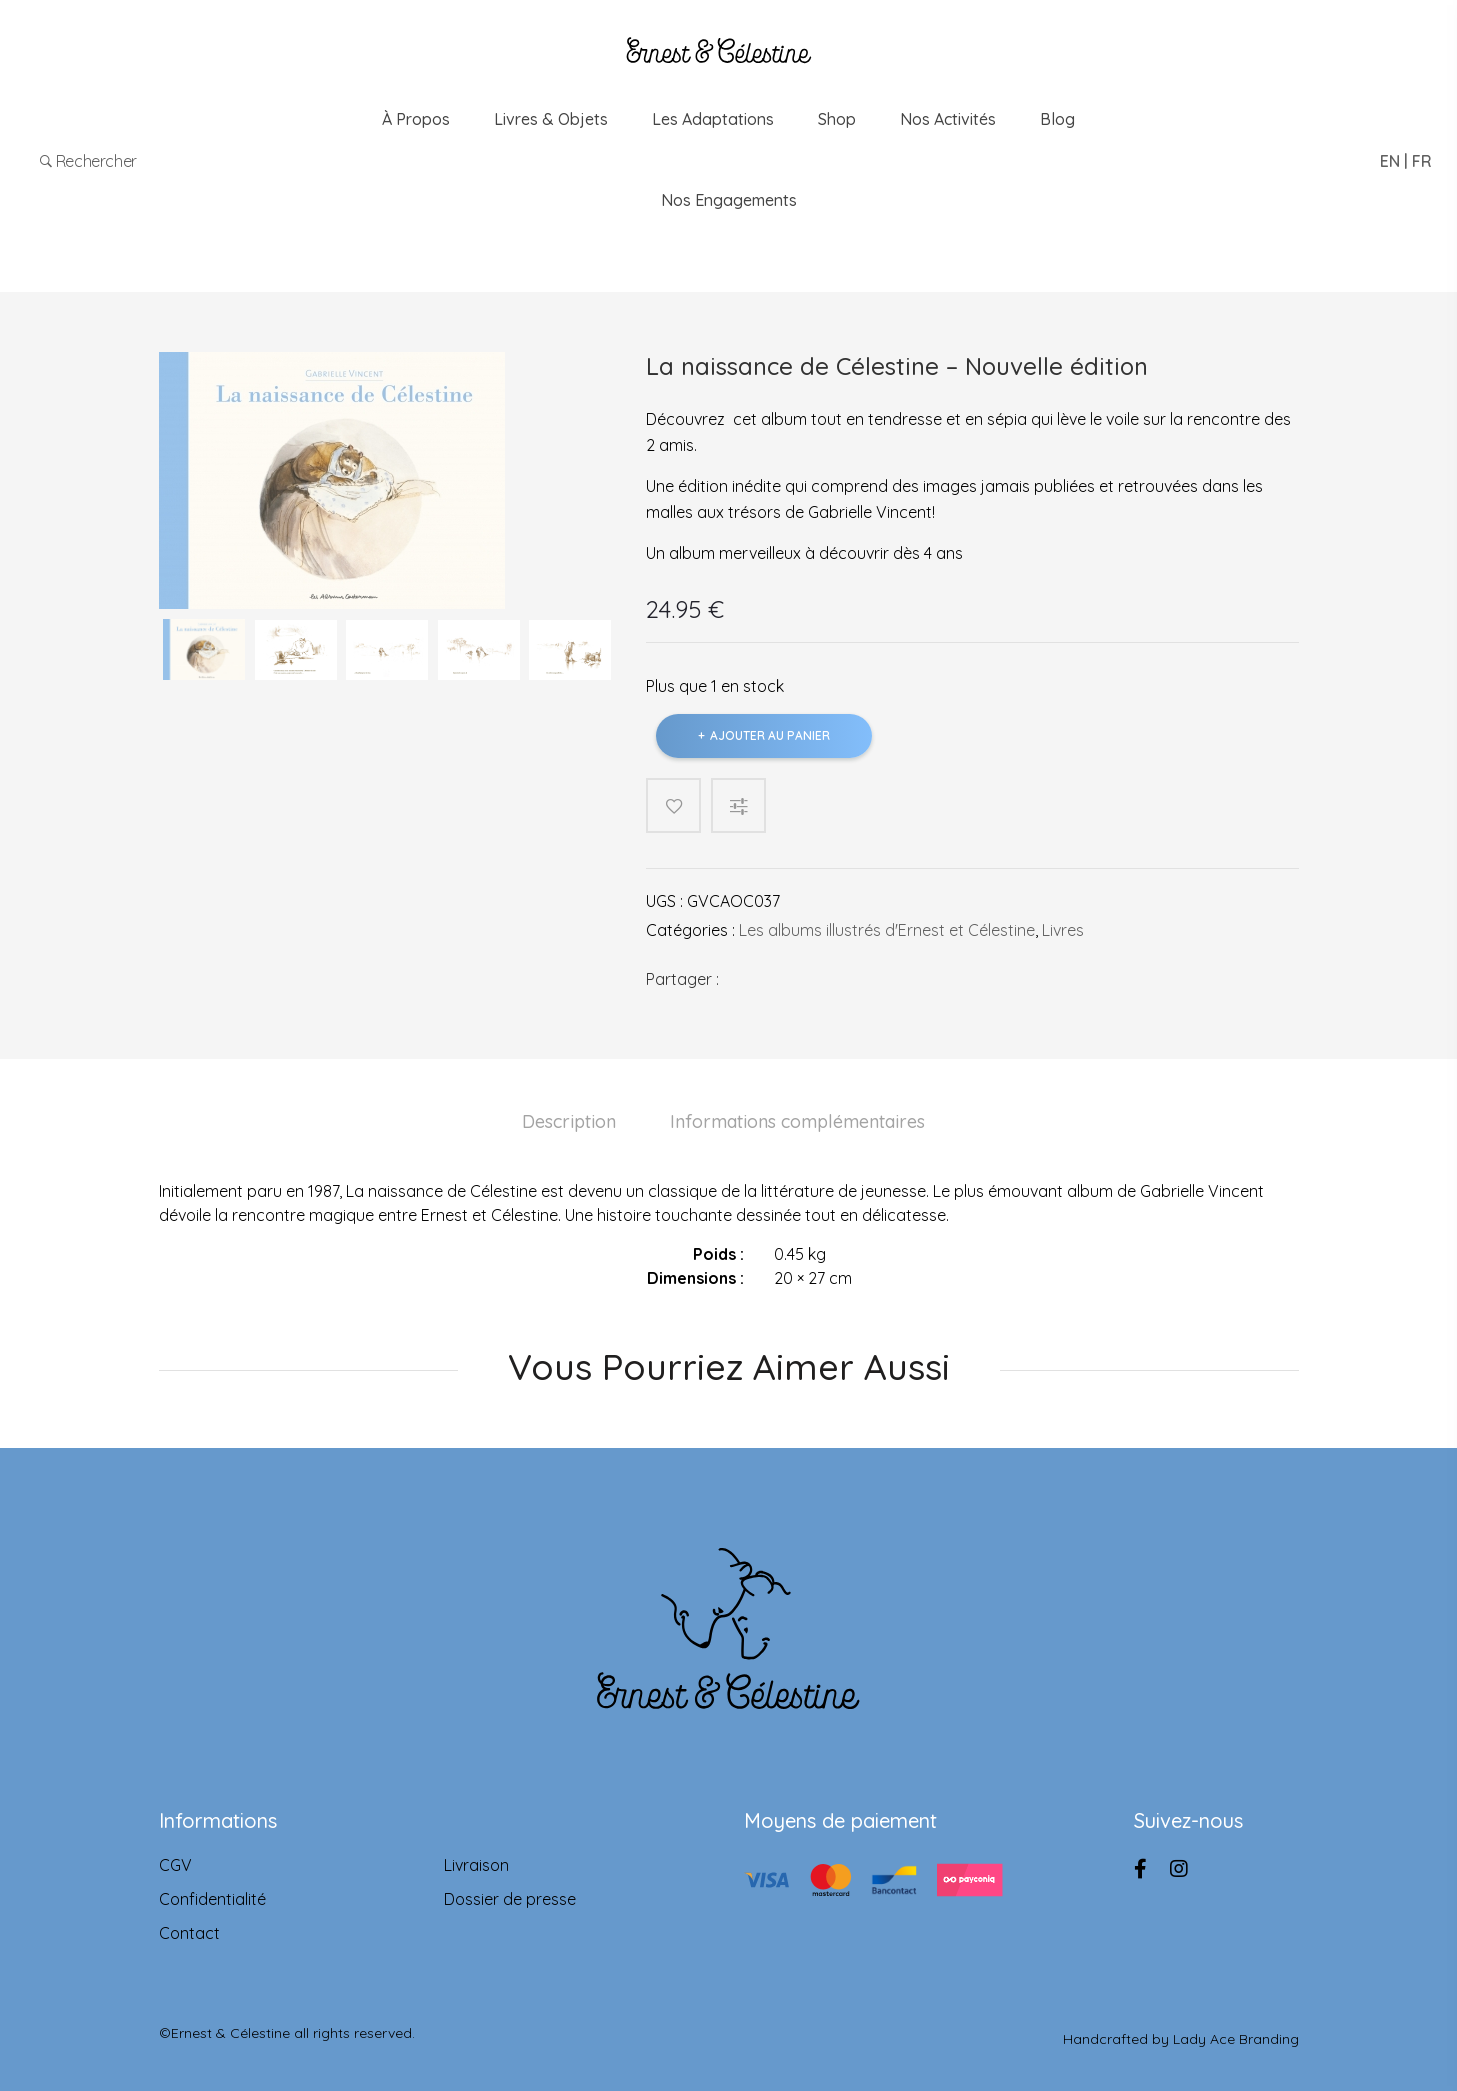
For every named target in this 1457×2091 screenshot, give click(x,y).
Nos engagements (729, 200)
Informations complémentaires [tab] (797, 1121)
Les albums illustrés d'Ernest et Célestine (887, 930)
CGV (175, 1865)
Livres (1063, 930)
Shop (837, 119)
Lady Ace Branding (1236, 2033)
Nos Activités (948, 119)
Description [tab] (569, 1121)
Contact (189, 1933)
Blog (1057, 119)
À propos (416, 119)
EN (1390, 161)
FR (1422, 161)
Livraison (476, 1865)
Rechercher (90, 161)
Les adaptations (713, 119)
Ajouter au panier (770, 735)
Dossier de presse (510, 1899)
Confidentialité (212, 1899)
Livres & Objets (551, 119)
